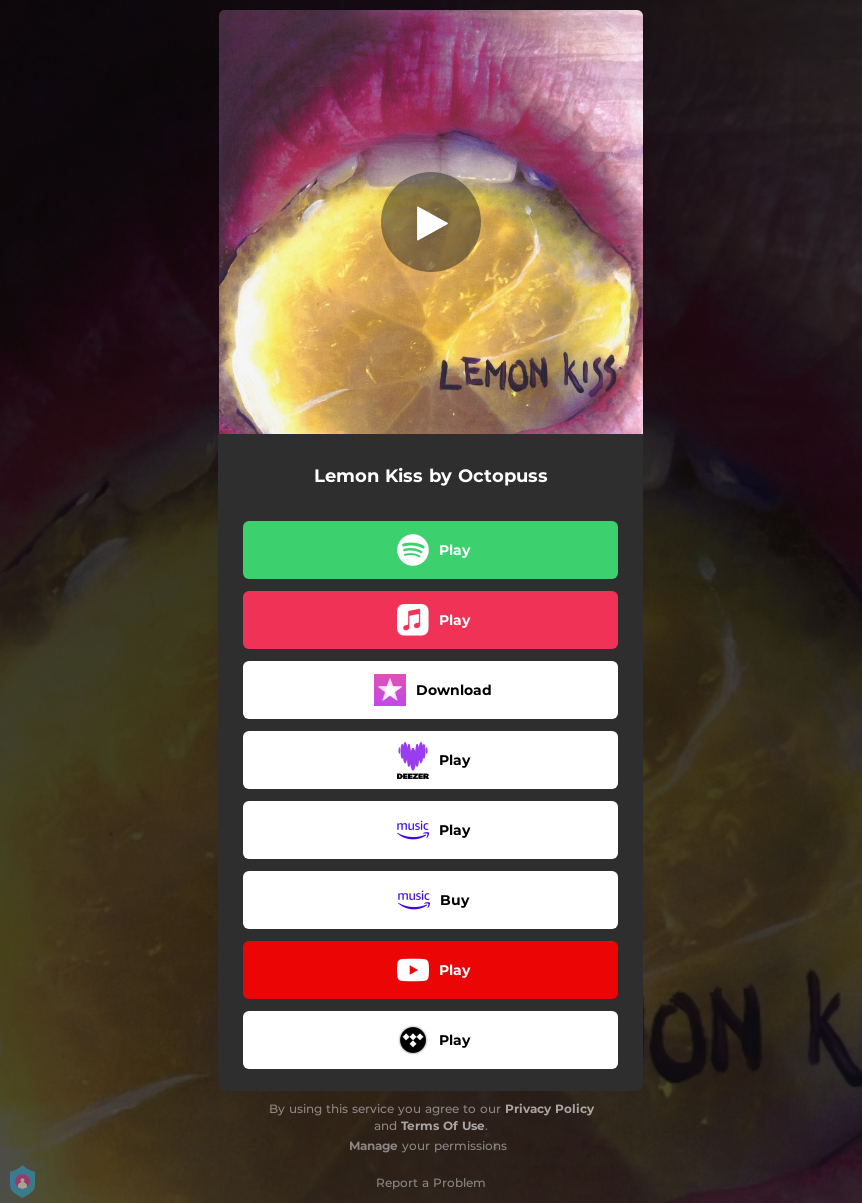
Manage (373, 1145)
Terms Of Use (443, 1125)
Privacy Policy (549, 1108)
